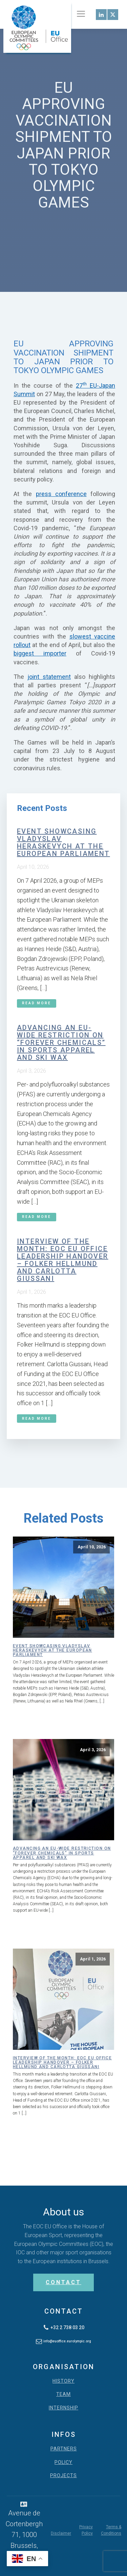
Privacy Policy (86, 2530)
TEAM (63, 2394)
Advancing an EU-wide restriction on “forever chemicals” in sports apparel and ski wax (61, 1042)
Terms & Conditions (111, 2530)
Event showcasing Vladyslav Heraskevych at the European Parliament (63, 842)
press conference (61, 493)
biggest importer (40, 653)
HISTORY (63, 2381)
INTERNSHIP (63, 2407)
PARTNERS (63, 2448)
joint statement (49, 676)
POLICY (63, 2462)
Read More (36, 1003)
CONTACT (63, 2282)
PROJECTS (63, 2475)
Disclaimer (61, 2533)
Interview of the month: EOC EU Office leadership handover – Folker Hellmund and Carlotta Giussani (62, 1260)
